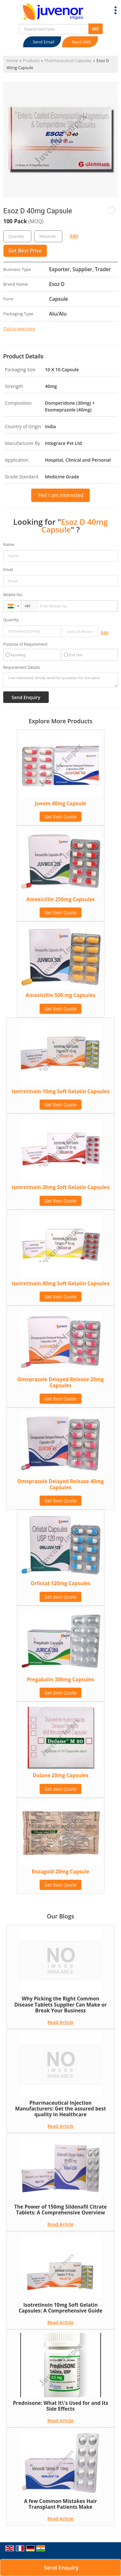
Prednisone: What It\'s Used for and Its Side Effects (60, 2406)
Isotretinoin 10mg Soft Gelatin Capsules (60, 1091)
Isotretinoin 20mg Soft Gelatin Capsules (60, 1187)
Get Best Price (25, 250)
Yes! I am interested (60, 495)
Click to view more (19, 328)
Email (8, 569)
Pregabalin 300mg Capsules (60, 1679)
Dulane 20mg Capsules (60, 1775)
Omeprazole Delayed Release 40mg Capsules (60, 1484)
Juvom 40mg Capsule (60, 803)
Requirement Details (21, 667)
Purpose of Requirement (25, 644)
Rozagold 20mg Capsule (60, 1871)
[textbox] (48, 236)
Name (8, 544)
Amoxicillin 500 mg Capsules (61, 995)
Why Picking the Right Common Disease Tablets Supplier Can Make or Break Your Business (60, 2004)
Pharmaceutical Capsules (68, 60)
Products (31, 60)
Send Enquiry (61, 2567)
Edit (74, 236)
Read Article (60, 2022)
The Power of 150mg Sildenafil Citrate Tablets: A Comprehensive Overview (60, 2209)
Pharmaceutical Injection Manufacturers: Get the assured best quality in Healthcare (60, 2109)
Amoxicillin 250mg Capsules (60, 899)
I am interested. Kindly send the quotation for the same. (60, 680)
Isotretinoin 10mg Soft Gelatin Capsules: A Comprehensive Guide (61, 2308)
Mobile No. (13, 594)
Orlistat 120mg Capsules (60, 1583)
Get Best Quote (61, 817)
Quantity (11, 620)
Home (12, 60)
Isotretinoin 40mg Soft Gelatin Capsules (60, 1283)
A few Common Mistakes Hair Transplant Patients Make (60, 2504)
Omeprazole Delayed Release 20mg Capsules (60, 1382)
